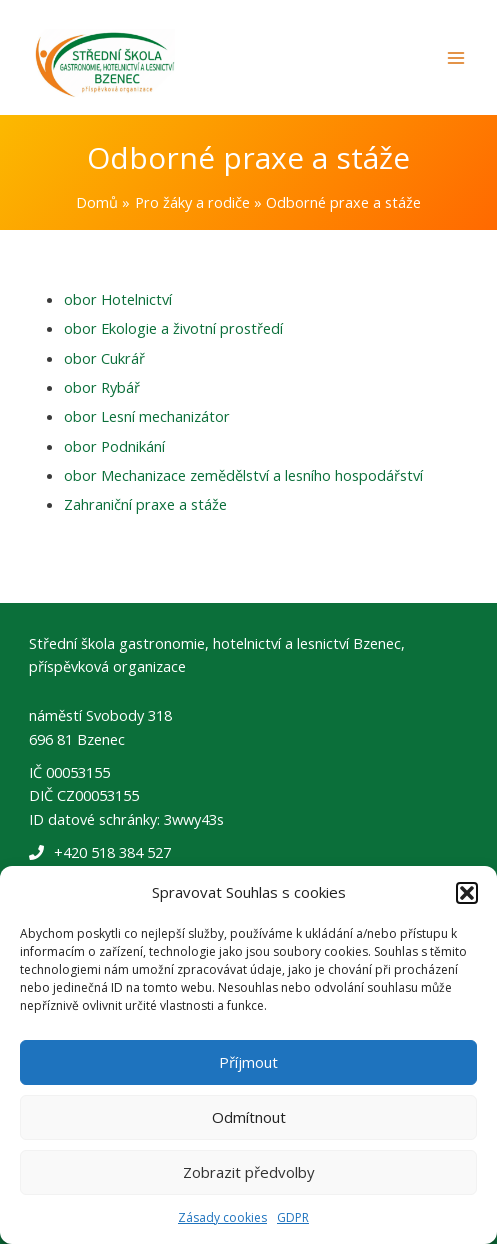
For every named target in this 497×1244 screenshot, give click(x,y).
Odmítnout (249, 1117)
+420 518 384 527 (112, 852)
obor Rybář (102, 387)
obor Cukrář (104, 358)
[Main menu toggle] (456, 58)
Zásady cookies (222, 1217)
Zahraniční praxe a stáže (145, 504)
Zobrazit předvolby (249, 1172)
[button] (467, 893)
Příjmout (248, 1062)
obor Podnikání (114, 446)
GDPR (293, 1217)
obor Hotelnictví (118, 299)
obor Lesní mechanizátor (147, 416)
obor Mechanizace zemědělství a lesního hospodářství (243, 475)
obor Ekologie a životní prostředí (173, 328)
